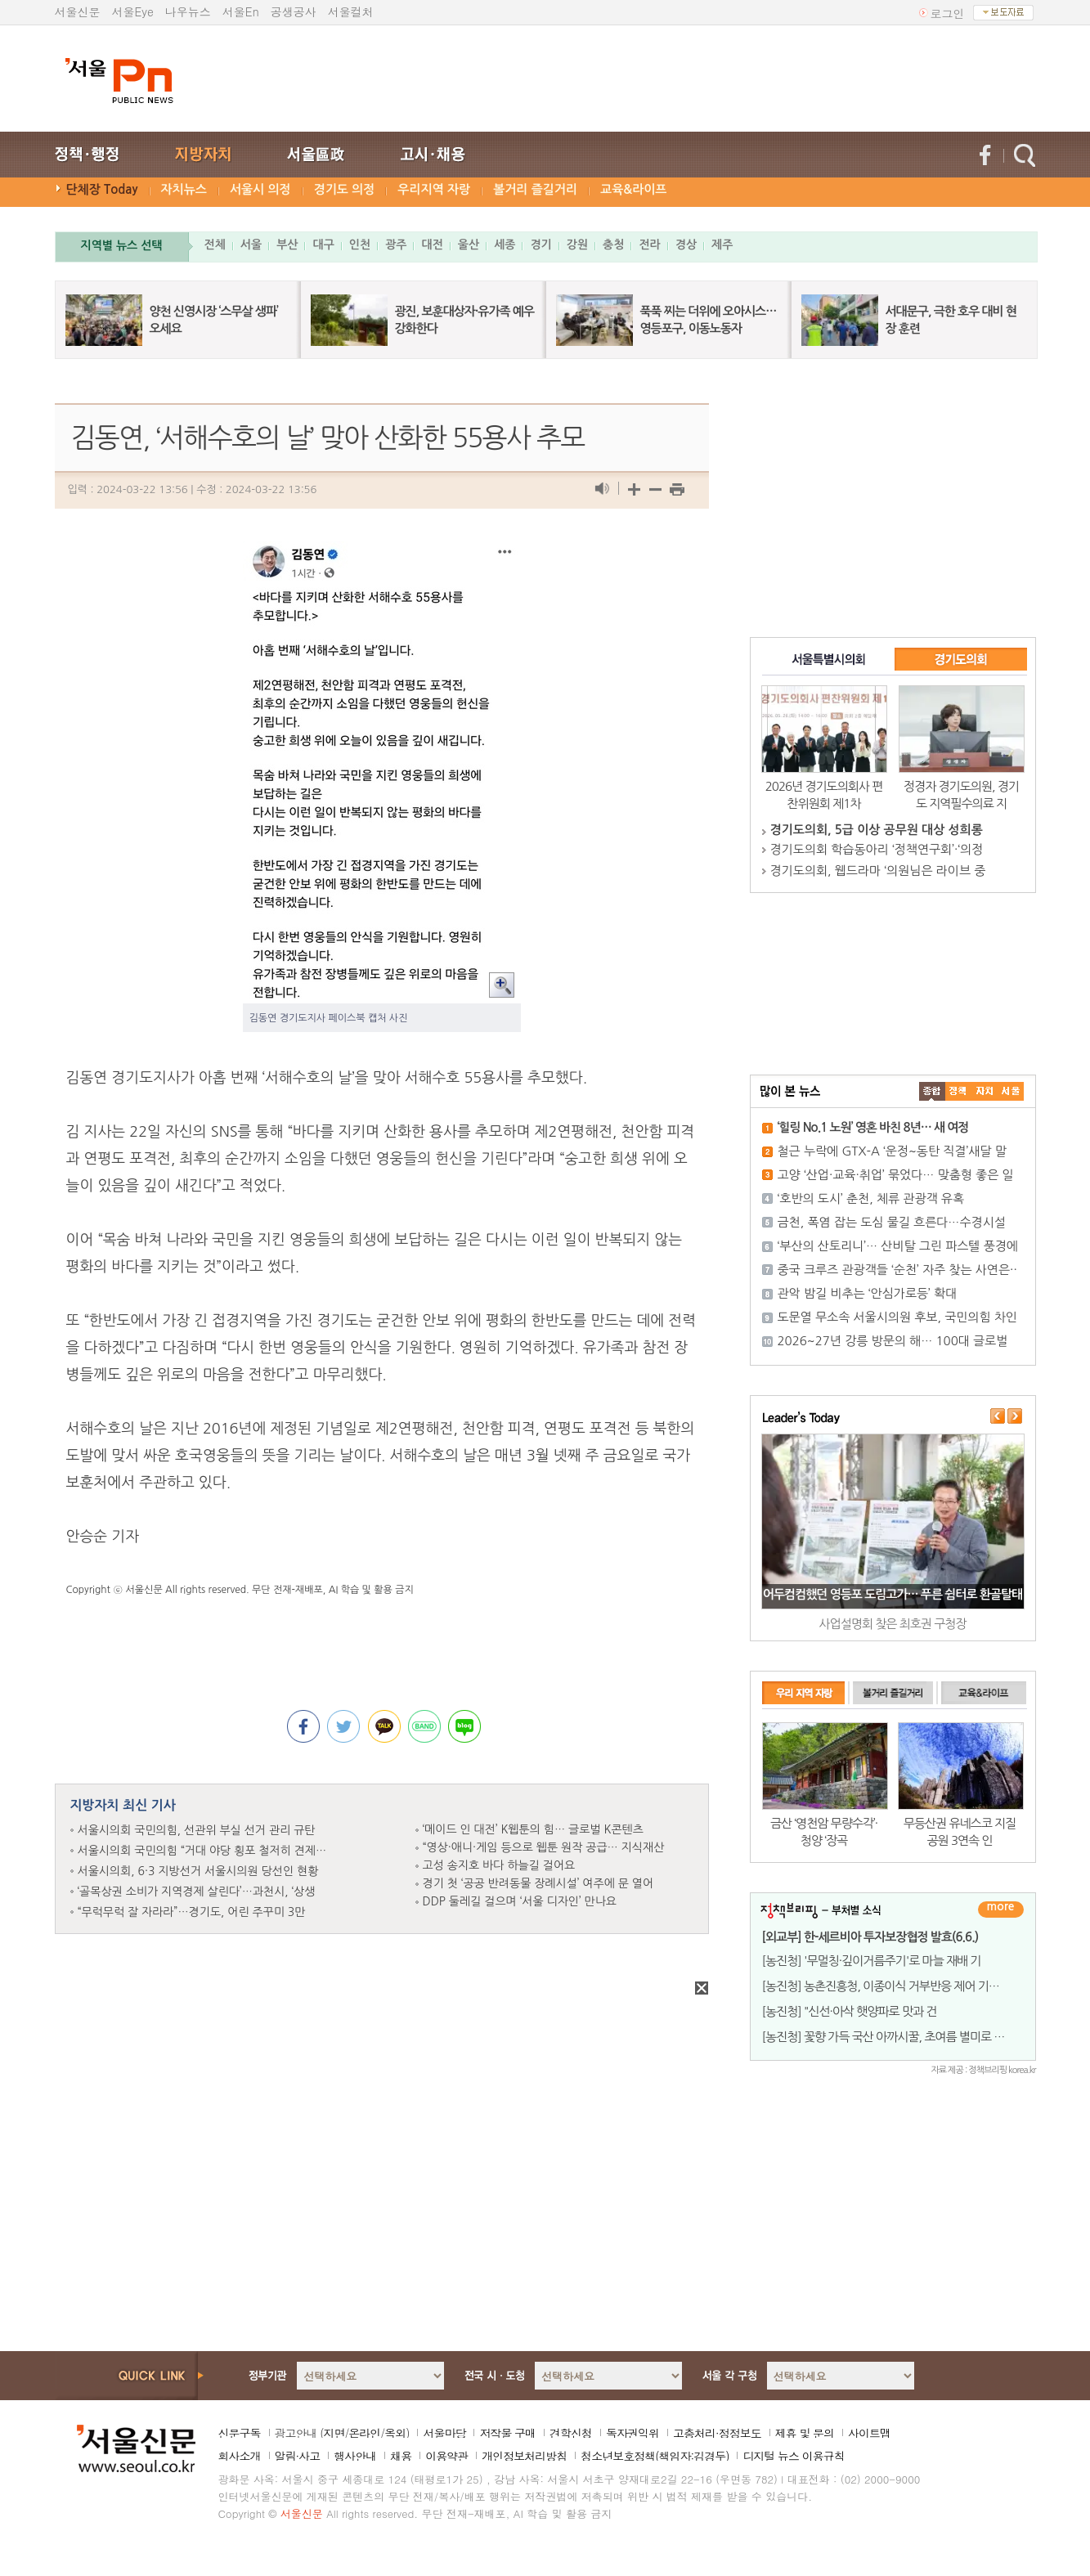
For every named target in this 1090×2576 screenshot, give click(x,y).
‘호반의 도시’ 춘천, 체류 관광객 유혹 (871, 1198)
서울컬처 (351, 11)
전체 (215, 244)
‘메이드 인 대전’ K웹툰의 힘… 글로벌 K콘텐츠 (533, 1829)
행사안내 (355, 2456)
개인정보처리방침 (524, 2456)
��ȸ (1011, 1091)
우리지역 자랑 (433, 189)
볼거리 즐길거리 (535, 189)
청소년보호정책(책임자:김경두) (655, 2456)
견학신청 (570, 2433)
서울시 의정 (260, 189)
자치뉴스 (184, 189)
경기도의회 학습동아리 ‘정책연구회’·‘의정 (877, 849)
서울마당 (444, 2433)
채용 (400, 2456)
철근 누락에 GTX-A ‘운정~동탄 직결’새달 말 (892, 1151)
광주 (395, 244)
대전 (431, 244)
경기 (540, 244)
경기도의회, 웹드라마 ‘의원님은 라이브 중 (878, 870)
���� (932, 1091)
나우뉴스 (188, 11)
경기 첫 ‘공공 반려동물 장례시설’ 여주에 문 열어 (538, 1883)
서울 (251, 244)
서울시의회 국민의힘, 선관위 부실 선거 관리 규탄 (197, 1830)
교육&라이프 (633, 189)
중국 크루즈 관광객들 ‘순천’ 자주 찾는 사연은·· (897, 1269)
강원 (577, 244)
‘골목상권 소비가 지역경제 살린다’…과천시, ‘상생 (197, 1891)
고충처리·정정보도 (717, 2433)
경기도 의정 (344, 189)
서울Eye (133, 11)
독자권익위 (632, 2433)
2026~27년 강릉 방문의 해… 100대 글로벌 (893, 1341)
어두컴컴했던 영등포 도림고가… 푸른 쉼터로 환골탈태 (892, 1594)
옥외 (395, 2433)
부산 (287, 244)
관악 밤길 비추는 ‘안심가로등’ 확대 (868, 1293)
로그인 (948, 13)
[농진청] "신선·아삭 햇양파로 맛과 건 (849, 2011)
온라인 (364, 2433)
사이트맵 (869, 2433)
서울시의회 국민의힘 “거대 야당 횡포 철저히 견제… (202, 1850)
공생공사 (293, 11)
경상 (686, 244)
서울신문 (78, 11)
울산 (468, 244)
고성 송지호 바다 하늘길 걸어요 (499, 1865)
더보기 (1001, 1909)
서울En (240, 11)
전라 (649, 244)
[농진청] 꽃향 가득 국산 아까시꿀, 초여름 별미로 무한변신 (899, 2037)
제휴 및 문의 (804, 2433)
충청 (613, 244)
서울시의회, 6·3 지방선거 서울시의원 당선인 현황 (198, 1871)
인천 (359, 244)
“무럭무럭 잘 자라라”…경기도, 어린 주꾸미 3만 (192, 1912)
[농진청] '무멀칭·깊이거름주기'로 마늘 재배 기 (871, 1960)
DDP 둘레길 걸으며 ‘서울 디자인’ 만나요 (520, 1901)
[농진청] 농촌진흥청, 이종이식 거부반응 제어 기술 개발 (893, 1986)
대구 (323, 244)
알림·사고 (298, 2456)
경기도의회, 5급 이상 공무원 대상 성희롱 (876, 830)
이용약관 (446, 2456)
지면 (333, 2433)
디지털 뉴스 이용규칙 (793, 2456)
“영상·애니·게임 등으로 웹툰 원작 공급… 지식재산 (544, 1847)
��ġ (958, 1091)
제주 (722, 244)
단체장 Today (102, 189)
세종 (504, 244)
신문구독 (239, 2433)
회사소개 (239, 2456)
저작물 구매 (507, 2433)
